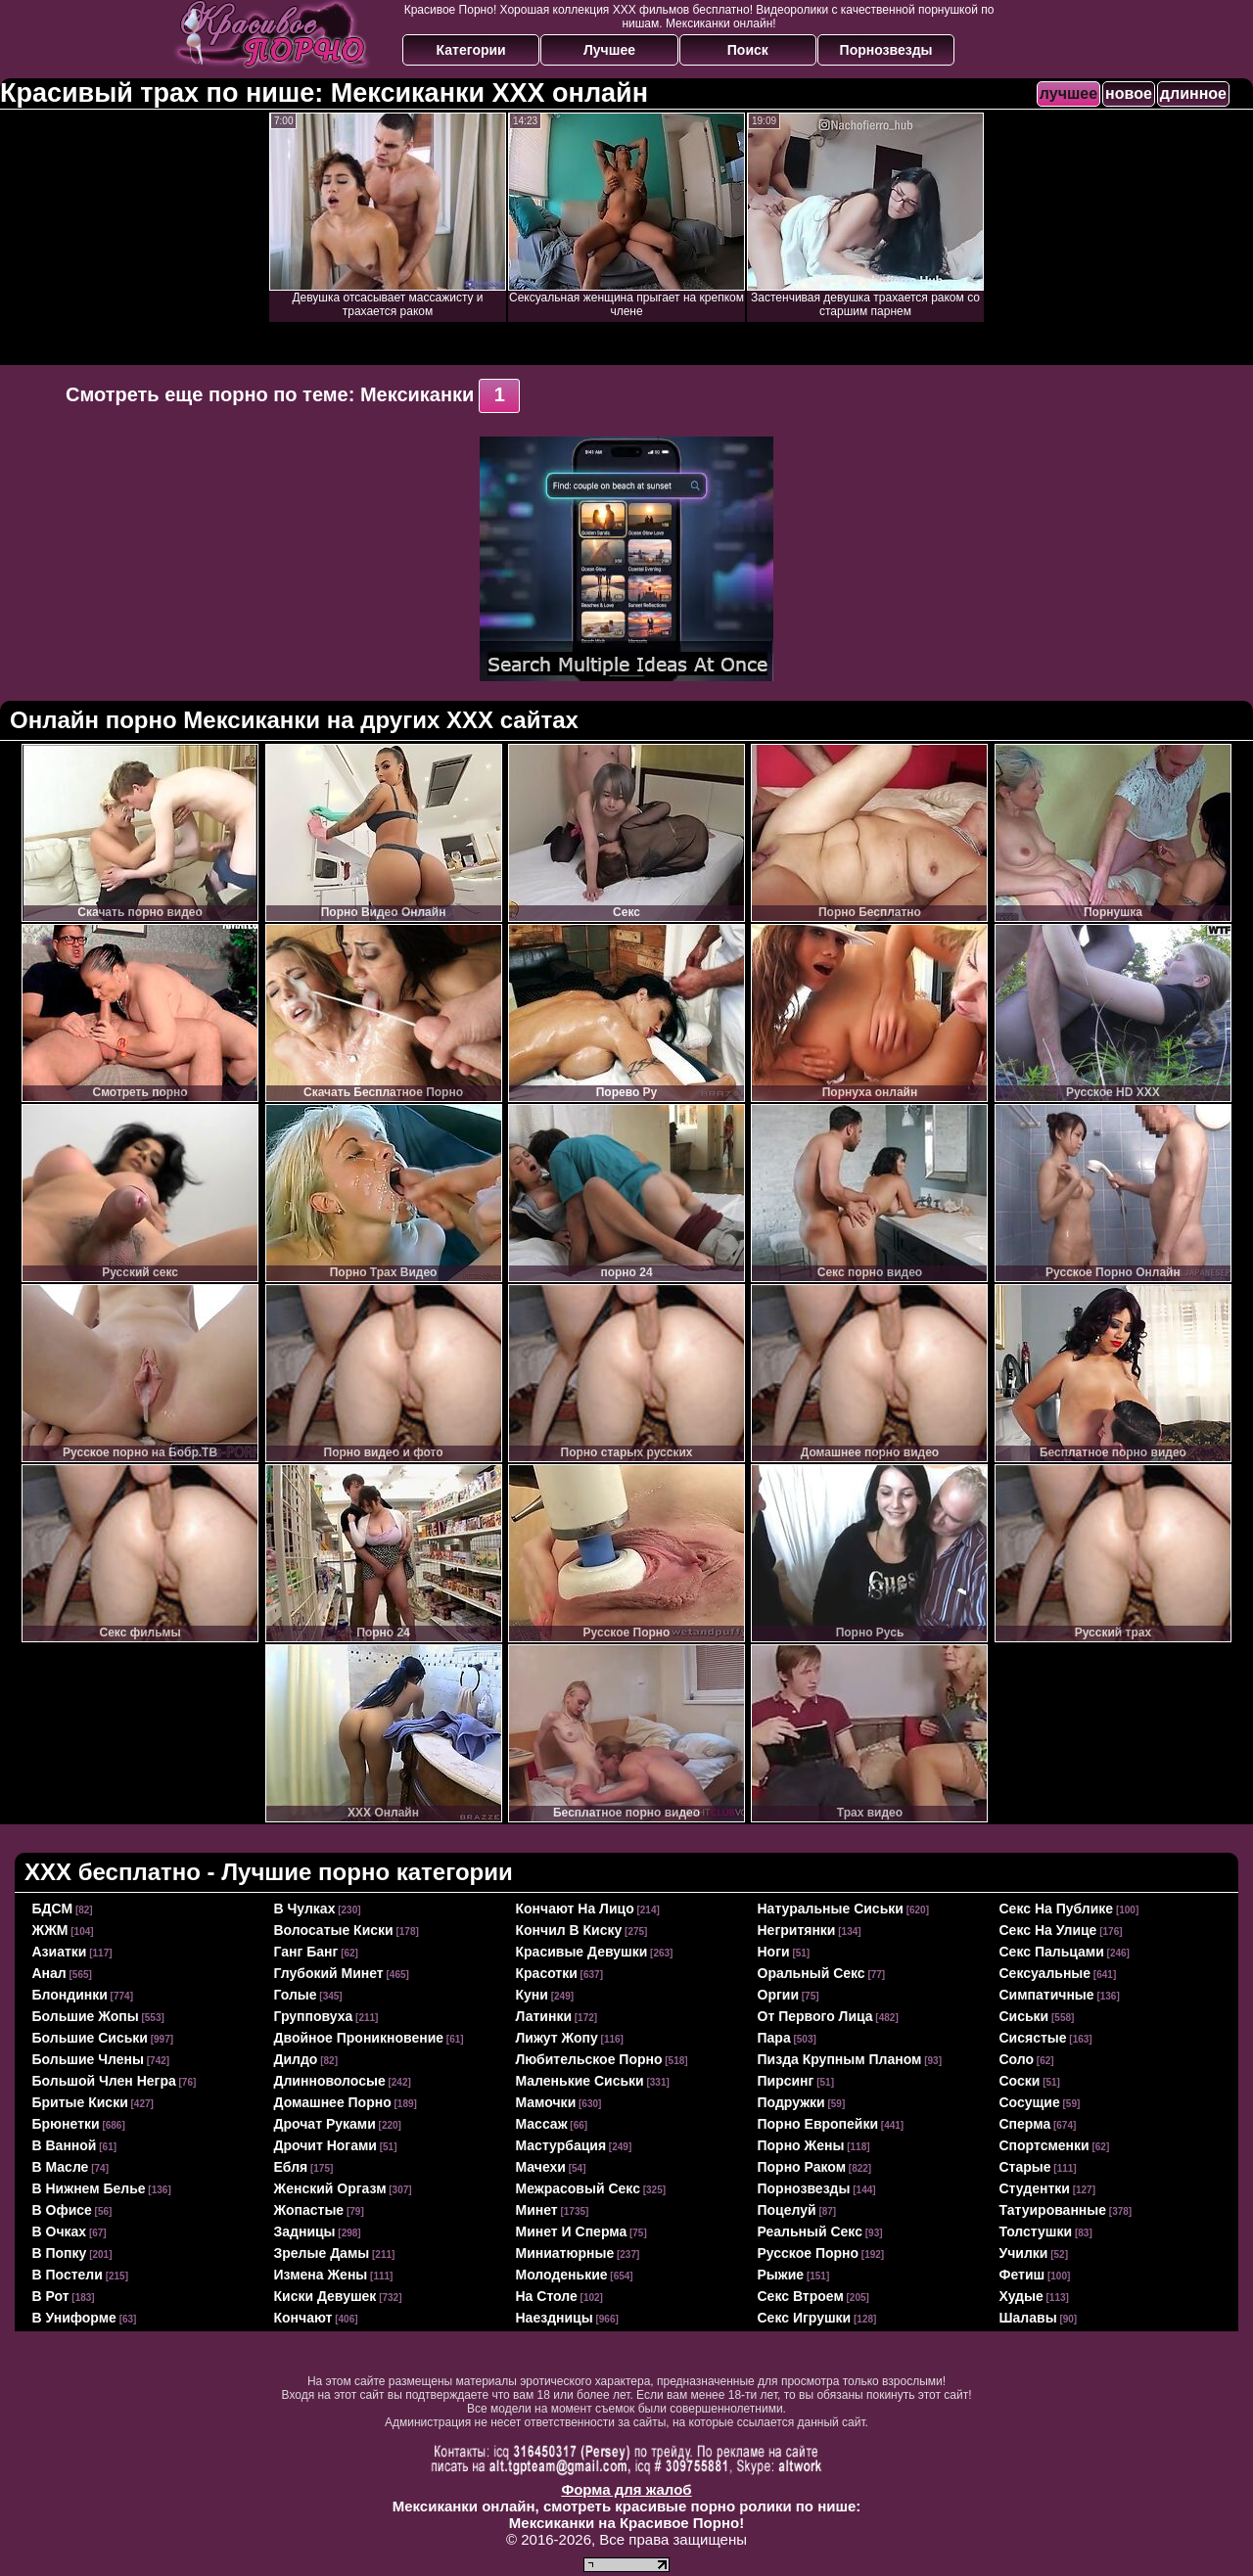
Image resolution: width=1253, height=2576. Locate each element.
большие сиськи (90, 2038)
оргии (779, 1994)
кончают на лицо (575, 1908)
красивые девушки (582, 1951)
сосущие (1029, 2102)
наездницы (554, 2317)
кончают (303, 2317)
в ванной (64, 2145)
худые (1021, 2296)
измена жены (321, 2274)
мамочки (546, 2102)
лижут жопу (557, 2038)
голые (295, 1994)
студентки (1034, 2188)
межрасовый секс (578, 2188)
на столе (547, 2296)
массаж (542, 2124)
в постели (67, 2274)
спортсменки (1044, 2145)
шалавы (1028, 2317)
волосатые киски (334, 1930)
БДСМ (52, 1908)
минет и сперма (571, 2231)
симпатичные (1046, 1994)
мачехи (541, 2167)
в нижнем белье (89, 2188)
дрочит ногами (325, 2145)
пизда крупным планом (840, 2059)
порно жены (801, 2145)
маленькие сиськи (580, 2081)
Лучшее (609, 50)
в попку (59, 2253)
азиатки (59, 1951)
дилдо (296, 2059)
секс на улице (1048, 1930)
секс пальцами (1051, 1951)
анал (49, 1973)
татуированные (1053, 2210)
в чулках (305, 1908)
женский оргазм (330, 2188)
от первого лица (815, 2016)
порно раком (802, 2167)
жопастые (309, 2210)
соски (1020, 2081)
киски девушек (325, 2296)
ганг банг (306, 1951)
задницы (305, 2231)
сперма (1025, 2124)
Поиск (747, 50)
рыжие (781, 2274)
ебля (291, 2167)
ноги (774, 1951)
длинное (1193, 93)
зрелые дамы (322, 2253)
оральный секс (811, 1973)
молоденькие (562, 2274)
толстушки (1036, 2231)
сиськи (1024, 2016)
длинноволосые (330, 2081)
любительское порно (589, 2059)
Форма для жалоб (626, 2489)
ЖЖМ (50, 1930)
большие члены (88, 2059)
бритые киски (80, 2102)
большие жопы (85, 2016)
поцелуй (787, 2210)
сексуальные (1045, 1973)
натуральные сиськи (831, 1908)
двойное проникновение (359, 2038)
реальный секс (810, 2231)
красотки (547, 1973)
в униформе (74, 2317)
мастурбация (561, 2145)
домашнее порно (333, 2102)
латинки (544, 2016)
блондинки (70, 1994)
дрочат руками (325, 2124)
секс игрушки (805, 2317)
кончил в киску (569, 1930)
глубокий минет (329, 1973)
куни (532, 1994)
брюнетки (66, 2124)
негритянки (797, 1930)
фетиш (1022, 2274)
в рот (51, 2296)
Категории (471, 50)
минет (537, 2210)
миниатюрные (565, 2253)
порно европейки (818, 2124)
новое (1128, 93)
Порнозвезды (886, 50)
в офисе (62, 2210)
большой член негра (104, 2081)
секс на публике (1056, 1908)
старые (1025, 2167)
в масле (60, 2167)
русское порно (808, 2253)
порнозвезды (804, 2188)
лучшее (1068, 93)
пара (774, 2038)
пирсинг (786, 2081)
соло (1017, 2059)
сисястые (1033, 2038)
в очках (59, 2231)
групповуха (313, 2016)
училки (1023, 2253)
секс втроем (801, 2296)
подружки (791, 2102)
